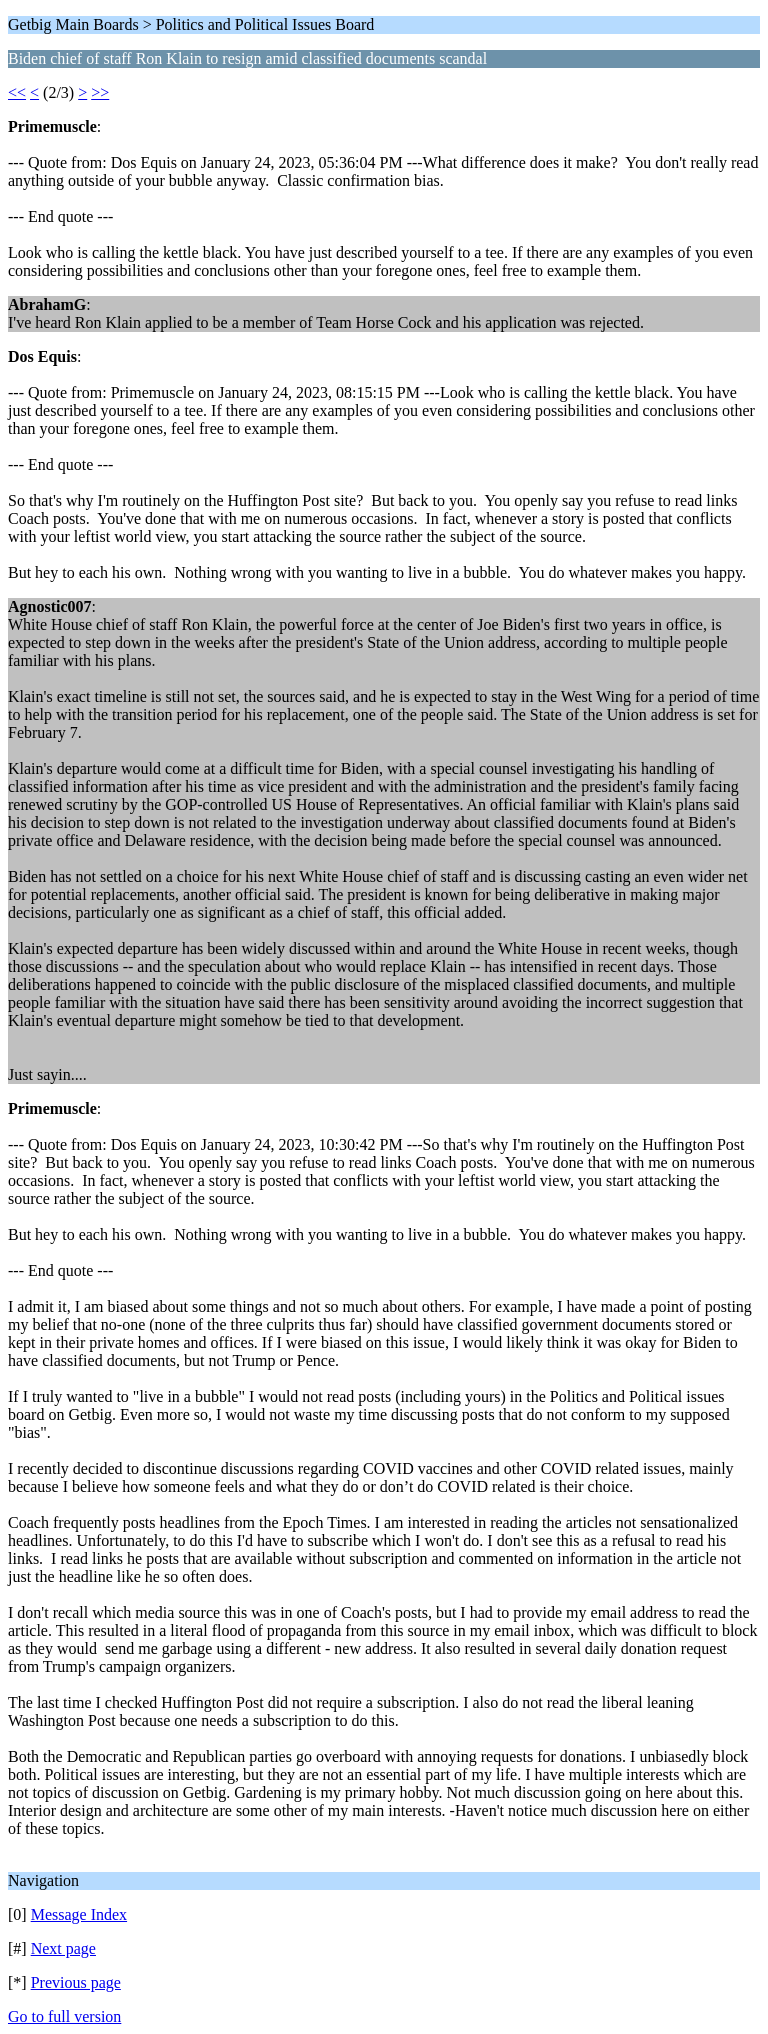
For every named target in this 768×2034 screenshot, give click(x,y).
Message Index (79, 1914)
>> (100, 92)
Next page (63, 1948)
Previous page (76, 1982)
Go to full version (64, 2016)
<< (17, 92)
